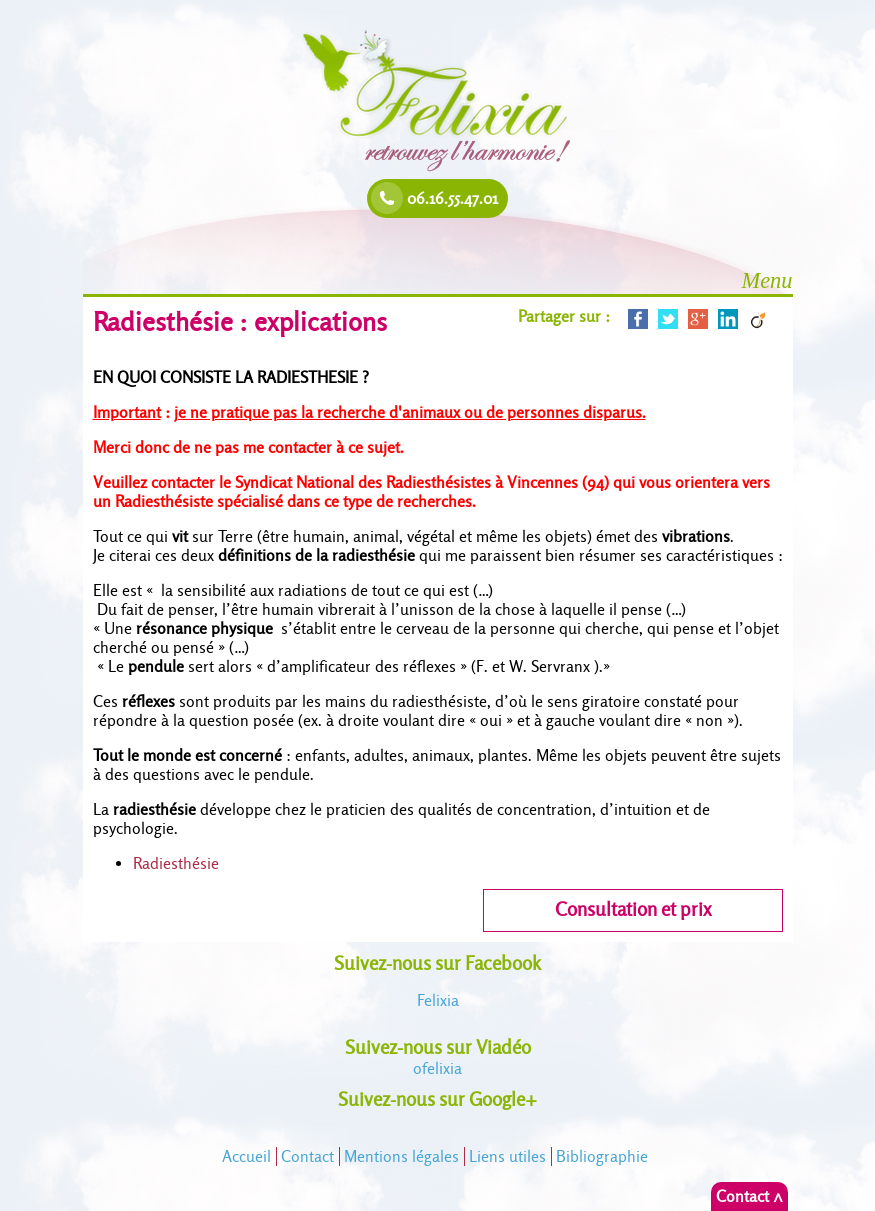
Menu (767, 280)
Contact (307, 1156)
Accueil (246, 1156)
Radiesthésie (176, 863)
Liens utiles (507, 1156)
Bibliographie (602, 1156)
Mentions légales (401, 1156)
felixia (437, 1068)
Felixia (438, 1000)
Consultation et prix (633, 909)
